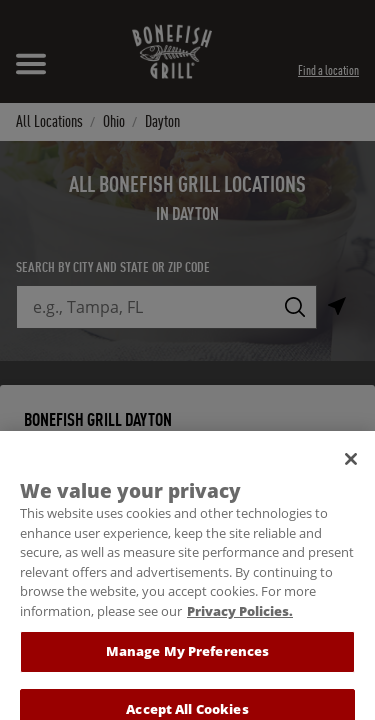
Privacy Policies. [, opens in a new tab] (240, 619)
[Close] (351, 468)
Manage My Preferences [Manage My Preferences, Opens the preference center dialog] (188, 660)
